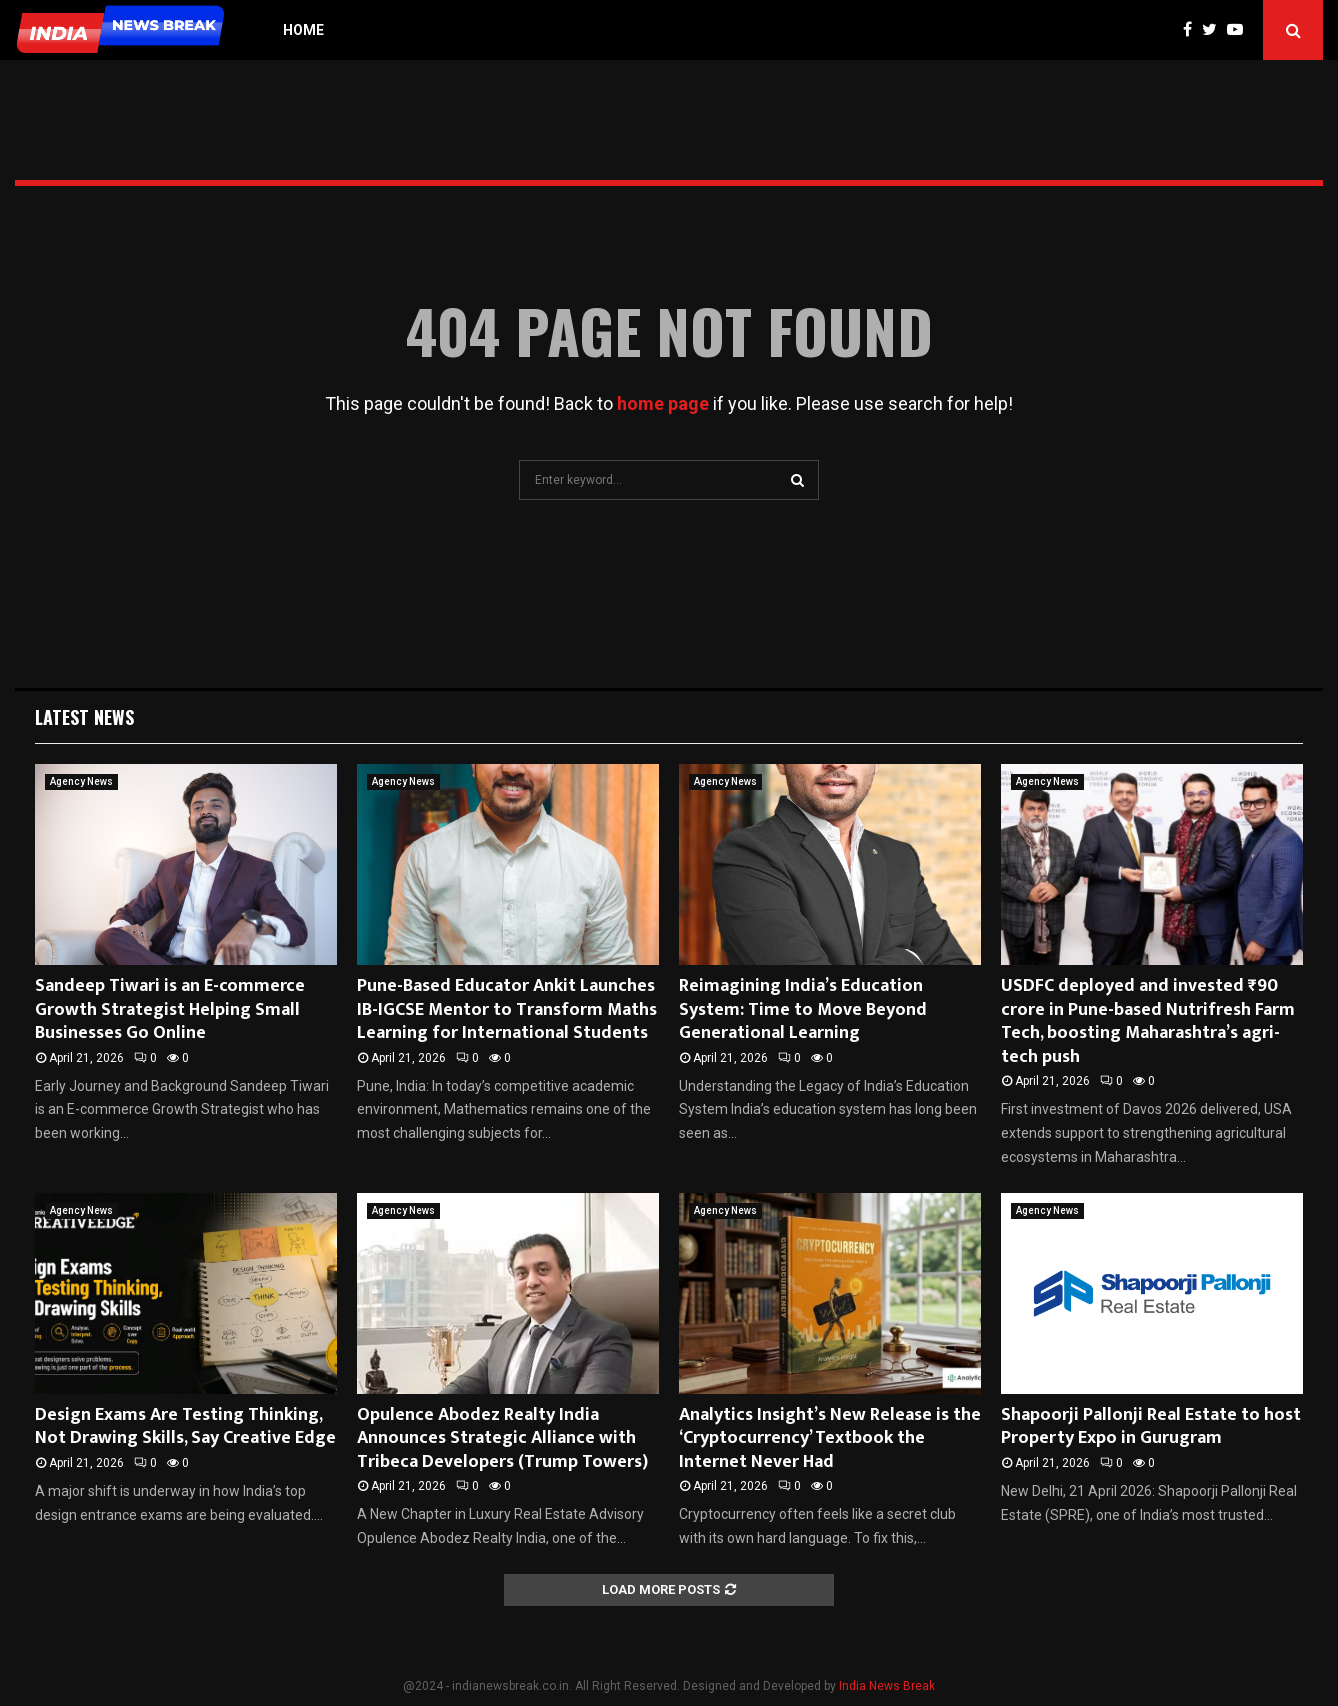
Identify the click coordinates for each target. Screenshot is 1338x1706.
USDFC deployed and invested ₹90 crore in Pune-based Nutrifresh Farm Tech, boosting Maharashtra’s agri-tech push (1148, 1021)
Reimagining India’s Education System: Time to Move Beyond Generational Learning (803, 1009)
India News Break (887, 1686)
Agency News (81, 781)
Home (303, 30)
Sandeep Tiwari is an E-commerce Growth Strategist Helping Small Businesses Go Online (170, 1009)
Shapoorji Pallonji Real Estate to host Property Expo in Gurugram (1151, 1426)
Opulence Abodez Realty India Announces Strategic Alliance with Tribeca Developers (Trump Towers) (502, 1438)
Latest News (84, 717)
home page (663, 403)
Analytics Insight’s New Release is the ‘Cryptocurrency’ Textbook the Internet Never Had (830, 1438)
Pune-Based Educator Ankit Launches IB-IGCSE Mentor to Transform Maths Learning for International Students (507, 1009)
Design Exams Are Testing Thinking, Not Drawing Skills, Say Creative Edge (185, 1426)
